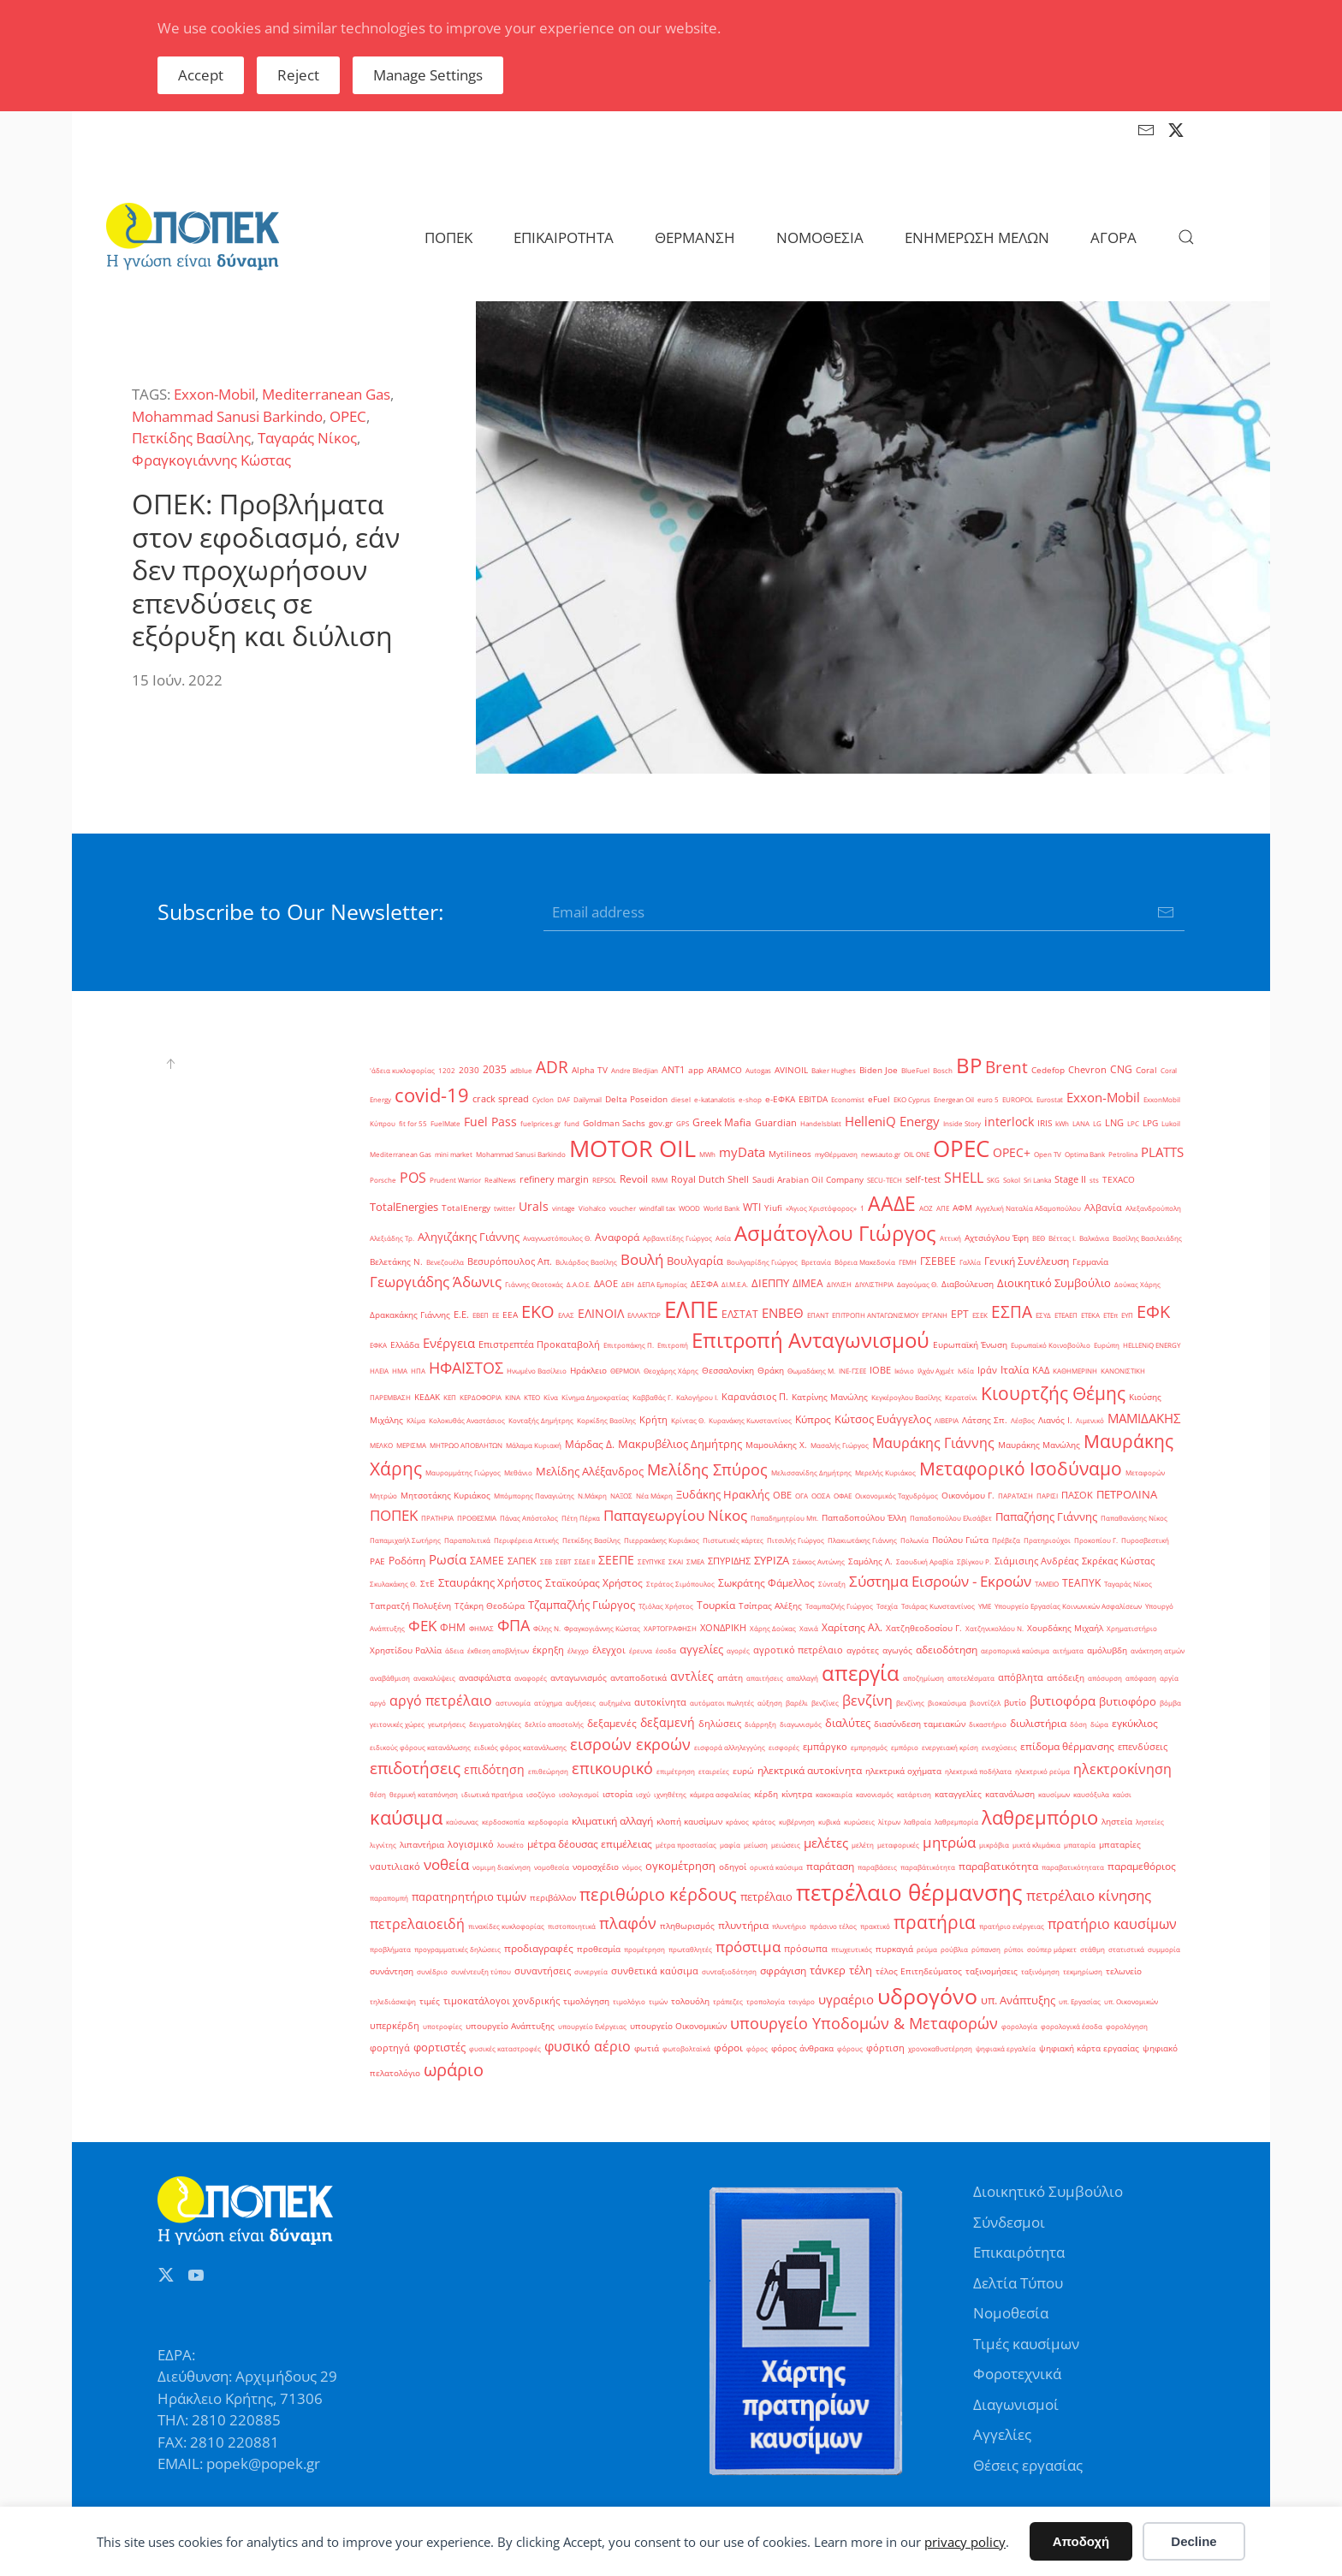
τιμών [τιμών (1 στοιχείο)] (658, 2001)
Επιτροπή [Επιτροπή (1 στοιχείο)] (672, 1345)
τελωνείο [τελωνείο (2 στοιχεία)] (1124, 1971)
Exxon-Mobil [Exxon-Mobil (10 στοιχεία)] (1103, 1097)
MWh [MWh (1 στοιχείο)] (707, 1154)
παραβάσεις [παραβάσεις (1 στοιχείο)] (877, 1867)
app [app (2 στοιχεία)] (696, 1070)
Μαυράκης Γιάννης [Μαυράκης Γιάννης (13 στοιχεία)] (933, 1442)
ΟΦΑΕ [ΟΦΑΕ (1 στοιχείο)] (843, 1495)
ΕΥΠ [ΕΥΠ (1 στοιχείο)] (1127, 1315)
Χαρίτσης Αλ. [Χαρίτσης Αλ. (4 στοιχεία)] (852, 1627)
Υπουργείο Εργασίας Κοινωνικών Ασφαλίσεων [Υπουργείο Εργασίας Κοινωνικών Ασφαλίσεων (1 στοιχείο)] (1068, 1606)
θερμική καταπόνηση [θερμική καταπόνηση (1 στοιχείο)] (423, 1794)
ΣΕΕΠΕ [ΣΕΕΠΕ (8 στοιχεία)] (616, 1560)
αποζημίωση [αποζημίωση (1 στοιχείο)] (923, 1678)
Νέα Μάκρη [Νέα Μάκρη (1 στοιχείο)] (654, 1495)
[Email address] (864, 912)
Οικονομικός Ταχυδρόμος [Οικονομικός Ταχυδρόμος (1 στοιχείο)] (896, 1495)
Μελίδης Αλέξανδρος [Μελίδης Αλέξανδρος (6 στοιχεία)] (590, 1471)
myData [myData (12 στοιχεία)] (742, 1152)
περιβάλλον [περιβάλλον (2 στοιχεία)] (553, 1897)
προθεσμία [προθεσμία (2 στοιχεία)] (599, 1949)
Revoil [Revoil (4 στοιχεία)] (634, 1178)
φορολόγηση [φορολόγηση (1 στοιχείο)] (1127, 2026)
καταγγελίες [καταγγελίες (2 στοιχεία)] (958, 1794)
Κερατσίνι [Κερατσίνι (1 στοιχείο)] (961, 1397)
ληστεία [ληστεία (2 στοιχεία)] (1117, 1821)
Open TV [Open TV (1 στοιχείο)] (1047, 1154)
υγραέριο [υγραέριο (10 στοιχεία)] (846, 1999)
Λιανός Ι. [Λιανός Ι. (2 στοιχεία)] (1055, 1420)
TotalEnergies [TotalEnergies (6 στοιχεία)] (404, 1206)
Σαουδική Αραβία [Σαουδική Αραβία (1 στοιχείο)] (924, 1561)
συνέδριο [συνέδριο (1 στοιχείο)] (432, 1971)
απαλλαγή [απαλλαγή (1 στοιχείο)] (802, 1678)
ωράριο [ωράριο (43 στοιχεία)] (454, 2069)
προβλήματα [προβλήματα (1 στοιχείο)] (390, 1949)
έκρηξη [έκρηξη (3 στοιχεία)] (548, 1650)
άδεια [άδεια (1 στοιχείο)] (454, 1650)
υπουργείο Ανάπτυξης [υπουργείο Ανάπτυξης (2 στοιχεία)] (510, 2026)
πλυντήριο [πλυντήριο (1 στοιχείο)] (789, 1926)
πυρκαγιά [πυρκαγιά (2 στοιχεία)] (894, 1949)
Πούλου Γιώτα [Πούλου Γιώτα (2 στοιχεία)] (960, 1540)
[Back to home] (192, 237)
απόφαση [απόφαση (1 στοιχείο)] (1140, 1678)
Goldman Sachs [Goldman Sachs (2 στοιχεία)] (614, 1123)
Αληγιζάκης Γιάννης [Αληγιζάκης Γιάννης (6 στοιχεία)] (469, 1236)
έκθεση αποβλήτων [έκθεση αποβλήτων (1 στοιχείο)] (498, 1650)
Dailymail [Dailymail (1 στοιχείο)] (587, 1099)
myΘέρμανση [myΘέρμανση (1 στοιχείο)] (836, 1154)
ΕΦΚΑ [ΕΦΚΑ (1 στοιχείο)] (378, 1345)
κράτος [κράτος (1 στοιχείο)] (763, 1821)
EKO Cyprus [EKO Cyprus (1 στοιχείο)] (912, 1099)
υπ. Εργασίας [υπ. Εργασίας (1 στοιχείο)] (1080, 2001)
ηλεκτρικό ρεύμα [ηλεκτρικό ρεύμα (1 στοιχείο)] (1042, 1771)
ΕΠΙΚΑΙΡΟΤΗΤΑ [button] (564, 237)
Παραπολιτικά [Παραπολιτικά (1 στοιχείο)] (467, 1540)
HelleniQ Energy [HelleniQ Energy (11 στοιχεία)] (892, 1121)
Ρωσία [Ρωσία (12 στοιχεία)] (447, 1560)
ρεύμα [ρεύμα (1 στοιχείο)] (927, 1949)
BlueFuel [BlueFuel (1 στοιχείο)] (915, 1070)
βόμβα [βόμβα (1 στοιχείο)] (1170, 1702)
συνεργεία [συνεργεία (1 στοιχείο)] (591, 1971)
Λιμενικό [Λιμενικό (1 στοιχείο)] (1090, 1420)
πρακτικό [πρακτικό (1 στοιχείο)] (875, 1926)
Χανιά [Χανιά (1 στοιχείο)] (808, 1628)
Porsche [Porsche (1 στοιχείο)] (383, 1179)
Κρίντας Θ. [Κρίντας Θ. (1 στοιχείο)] (688, 1420)
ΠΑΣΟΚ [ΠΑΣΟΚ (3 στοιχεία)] (1077, 1495)
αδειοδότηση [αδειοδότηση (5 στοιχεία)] (946, 1649)
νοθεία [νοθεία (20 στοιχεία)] (446, 1864)
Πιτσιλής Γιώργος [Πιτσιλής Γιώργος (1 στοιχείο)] (795, 1540)
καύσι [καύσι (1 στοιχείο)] (1122, 1794)
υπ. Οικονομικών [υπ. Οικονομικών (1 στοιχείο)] (1131, 2001)
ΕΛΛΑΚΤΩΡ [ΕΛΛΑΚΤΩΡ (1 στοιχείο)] (644, 1315)
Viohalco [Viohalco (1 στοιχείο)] (592, 1208)
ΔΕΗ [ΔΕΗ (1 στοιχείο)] (627, 1284)
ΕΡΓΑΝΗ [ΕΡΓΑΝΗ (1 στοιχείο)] (934, 1315)
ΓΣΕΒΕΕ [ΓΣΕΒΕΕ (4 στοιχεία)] (938, 1261)
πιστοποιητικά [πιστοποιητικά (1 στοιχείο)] (572, 1926)
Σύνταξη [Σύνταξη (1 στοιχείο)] (832, 1583)
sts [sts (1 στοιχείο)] (1094, 1179)
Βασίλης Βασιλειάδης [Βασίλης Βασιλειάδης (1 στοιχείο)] (1147, 1238)
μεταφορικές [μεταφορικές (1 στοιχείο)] (898, 1844)
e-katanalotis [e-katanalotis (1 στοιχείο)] (714, 1099)
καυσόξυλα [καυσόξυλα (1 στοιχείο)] (1091, 1794)
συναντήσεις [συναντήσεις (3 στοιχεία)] (542, 1971)
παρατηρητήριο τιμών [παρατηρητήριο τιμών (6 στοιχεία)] (469, 1896)
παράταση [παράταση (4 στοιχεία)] (830, 1866)
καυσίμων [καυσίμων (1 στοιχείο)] (1054, 1794)
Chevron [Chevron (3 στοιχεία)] (1087, 1070)
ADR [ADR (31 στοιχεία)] (552, 1067)
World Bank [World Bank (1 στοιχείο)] (721, 1208)
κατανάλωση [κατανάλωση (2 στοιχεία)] (1010, 1794)
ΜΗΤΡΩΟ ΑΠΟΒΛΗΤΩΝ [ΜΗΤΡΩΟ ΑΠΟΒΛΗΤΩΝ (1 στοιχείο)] (466, 1445)
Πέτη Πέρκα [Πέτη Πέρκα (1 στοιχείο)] (580, 1517)
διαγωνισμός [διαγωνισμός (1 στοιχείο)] (801, 1724)
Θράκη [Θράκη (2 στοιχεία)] (770, 1370)
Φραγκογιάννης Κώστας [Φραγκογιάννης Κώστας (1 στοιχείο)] (602, 1628)
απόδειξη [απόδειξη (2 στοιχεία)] (1065, 1677)
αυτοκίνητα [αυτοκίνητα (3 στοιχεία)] (660, 1702)
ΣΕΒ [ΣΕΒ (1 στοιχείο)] (546, 1561)
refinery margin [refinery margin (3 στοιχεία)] (554, 1179)
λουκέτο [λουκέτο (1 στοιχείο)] (510, 1844)
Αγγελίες (1002, 2434)
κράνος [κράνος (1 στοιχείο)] (737, 1821)
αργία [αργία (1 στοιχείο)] (1169, 1678)
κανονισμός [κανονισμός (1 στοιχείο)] (875, 1794)
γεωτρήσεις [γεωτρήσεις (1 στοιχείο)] (447, 1724)
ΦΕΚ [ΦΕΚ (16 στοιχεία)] (422, 1625)
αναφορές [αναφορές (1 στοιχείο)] (530, 1678)
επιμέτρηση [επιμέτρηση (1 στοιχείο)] (675, 1771)
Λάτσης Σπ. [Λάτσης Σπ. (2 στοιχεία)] (984, 1420)
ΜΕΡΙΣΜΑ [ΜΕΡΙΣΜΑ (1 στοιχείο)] (411, 1445)
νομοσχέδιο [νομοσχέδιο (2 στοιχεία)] (596, 1867)
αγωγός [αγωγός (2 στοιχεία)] (897, 1650)
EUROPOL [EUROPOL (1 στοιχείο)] (1017, 1099)
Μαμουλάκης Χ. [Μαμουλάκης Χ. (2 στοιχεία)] (776, 1445)
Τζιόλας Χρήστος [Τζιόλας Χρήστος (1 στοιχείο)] (665, 1606)
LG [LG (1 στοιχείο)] (1097, 1123)
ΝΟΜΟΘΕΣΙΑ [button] (820, 237)
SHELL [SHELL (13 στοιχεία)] (963, 1177)
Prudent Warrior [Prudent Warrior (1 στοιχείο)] (455, 1179)
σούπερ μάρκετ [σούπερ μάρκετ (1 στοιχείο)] (1052, 1949)
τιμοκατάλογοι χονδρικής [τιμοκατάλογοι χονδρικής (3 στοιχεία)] (501, 2001)
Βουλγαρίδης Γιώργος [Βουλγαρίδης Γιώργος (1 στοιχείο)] (762, 1262)
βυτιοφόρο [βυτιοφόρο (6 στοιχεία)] (1127, 1701)
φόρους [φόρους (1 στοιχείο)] (850, 2048)
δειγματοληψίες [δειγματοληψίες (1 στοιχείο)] (495, 1724)
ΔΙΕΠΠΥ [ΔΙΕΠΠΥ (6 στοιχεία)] (770, 1283)
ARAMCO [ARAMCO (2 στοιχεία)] (724, 1070)
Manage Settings (428, 75)
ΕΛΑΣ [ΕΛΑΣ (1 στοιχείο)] (566, 1315)
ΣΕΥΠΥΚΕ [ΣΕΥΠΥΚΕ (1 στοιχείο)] (651, 1561)
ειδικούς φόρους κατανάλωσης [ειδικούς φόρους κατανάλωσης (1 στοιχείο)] (420, 1747)
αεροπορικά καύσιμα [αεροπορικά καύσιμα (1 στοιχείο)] (1015, 1650)
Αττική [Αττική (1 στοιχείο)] (950, 1238)
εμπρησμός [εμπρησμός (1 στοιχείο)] (869, 1747)
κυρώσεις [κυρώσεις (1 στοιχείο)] (859, 1821)
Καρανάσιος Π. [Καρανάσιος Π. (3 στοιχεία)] (754, 1397)
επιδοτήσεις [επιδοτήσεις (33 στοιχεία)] (415, 1767)
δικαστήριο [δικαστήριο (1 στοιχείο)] (987, 1724)
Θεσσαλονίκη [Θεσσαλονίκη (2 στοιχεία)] (728, 1370)
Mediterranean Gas (326, 394)
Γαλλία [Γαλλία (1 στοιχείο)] (970, 1262)
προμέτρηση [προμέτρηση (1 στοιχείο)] (644, 1949)
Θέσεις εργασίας (1028, 2465)
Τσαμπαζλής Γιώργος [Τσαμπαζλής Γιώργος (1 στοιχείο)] (839, 1606)
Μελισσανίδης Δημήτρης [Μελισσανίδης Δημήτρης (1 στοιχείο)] (811, 1472)
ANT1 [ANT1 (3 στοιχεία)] (673, 1070)
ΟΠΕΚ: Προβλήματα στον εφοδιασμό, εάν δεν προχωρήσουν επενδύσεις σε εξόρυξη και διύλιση (266, 569)
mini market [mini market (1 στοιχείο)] (453, 1154)
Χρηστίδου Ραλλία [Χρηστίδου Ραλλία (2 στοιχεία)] (406, 1650)
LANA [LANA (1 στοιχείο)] (1081, 1123)
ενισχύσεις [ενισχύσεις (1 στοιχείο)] (999, 1747)
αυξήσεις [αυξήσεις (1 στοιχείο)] (581, 1702)
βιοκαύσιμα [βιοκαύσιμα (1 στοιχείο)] (947, 1702)
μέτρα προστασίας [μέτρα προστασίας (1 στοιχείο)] (686, 1844)
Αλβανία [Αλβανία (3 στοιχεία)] (1103, 1208)
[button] (1186, 237)
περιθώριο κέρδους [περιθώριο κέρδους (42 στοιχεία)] (658, 1894)
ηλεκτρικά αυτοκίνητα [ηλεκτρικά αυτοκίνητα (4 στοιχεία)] (809, 1770)
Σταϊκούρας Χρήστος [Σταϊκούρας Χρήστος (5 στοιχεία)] (594, 1583)
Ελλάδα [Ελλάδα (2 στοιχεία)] (404, 1344)
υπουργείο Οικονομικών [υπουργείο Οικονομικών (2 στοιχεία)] (678, 2026)
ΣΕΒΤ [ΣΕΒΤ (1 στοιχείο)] (563, 1561)
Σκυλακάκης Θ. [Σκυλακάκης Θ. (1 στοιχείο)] (393, 1583)
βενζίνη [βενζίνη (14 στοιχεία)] (867, 1700)
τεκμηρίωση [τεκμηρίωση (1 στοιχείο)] (1082, 1971)
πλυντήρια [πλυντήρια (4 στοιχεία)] (743, 1925)
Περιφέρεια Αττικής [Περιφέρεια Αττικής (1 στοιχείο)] (526, 1540)
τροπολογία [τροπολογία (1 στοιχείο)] (765, 2001)
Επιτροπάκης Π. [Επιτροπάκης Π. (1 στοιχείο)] (628, 1345)
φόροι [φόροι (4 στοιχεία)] (728, 2047)
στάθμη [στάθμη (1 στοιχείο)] (1092, 1949)
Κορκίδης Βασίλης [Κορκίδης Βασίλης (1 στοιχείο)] (606, 1420)
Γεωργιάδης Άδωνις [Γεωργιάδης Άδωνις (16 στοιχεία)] (436, 1281)
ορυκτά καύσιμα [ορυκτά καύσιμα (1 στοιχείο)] (776, 1867)
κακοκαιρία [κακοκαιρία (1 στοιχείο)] (834, 1794)
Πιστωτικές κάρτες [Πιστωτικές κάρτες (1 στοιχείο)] (733, 1540)
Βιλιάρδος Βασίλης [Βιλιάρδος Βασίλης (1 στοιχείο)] (586, 1262)
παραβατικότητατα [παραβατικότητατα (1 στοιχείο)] (1073, 1867)
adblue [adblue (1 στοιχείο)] (521, 1070)
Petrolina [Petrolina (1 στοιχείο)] (1122, 1154)
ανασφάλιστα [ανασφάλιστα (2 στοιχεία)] (485, 1677)
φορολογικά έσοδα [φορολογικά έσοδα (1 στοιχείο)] (1071, 2026)
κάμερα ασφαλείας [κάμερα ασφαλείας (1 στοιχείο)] (720, 1794)
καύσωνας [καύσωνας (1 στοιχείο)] (462, 1821)
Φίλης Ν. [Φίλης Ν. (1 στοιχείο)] (547, 1628)
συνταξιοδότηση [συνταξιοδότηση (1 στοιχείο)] (729, 1971)
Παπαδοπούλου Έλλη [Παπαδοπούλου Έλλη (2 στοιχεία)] (864, 1517)
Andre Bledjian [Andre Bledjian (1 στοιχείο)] (634, 1070)
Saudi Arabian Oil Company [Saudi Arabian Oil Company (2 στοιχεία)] (808, 1179)
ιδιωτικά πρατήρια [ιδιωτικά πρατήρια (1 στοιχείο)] (492, 1794)
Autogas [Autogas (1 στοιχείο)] (758, 1070)
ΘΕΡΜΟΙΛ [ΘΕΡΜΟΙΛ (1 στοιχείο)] (625, 1370)
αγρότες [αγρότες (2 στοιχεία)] (862, 1650)
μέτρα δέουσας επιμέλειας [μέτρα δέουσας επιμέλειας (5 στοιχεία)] (589, 1844)
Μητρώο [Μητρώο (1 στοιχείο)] (383, 1495)
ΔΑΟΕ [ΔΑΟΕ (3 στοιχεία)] (606, 1284)
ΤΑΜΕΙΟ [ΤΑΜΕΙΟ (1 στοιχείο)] (1047, 1583)
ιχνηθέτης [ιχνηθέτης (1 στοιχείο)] (670, 1794)
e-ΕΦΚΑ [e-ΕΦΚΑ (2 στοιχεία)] (780, 1099)
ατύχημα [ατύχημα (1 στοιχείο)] (548, 1702)
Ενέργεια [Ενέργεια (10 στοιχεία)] (449, 1342)
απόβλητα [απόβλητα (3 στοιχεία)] (1020, 1677)
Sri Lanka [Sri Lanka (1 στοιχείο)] (1037, 1179)
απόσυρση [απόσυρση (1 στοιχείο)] (1105, 1678)
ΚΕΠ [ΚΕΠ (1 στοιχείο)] (449, 1397)
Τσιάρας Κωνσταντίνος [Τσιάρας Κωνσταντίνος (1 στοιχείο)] (938, 1606)
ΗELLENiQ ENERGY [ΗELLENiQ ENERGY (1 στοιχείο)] (1151, 1345)
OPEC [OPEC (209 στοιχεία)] (961, 1148)
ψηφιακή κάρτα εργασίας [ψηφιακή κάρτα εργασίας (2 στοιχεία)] (1089, 2048)
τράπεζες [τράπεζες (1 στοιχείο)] (728, 2001)
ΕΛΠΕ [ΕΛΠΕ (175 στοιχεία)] (691, 1309)
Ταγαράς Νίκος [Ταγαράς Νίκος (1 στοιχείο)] (1128, 1583)
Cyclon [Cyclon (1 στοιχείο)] (543, 1099)
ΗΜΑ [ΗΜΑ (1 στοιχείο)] (399, 1370)
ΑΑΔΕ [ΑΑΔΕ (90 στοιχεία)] (892, 1203)
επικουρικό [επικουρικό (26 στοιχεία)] (612, 1767)
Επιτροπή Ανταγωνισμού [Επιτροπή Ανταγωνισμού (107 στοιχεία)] (810, 1340)
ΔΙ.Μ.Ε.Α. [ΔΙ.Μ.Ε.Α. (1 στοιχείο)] (734, 1284)
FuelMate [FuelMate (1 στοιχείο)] (445, 1123)
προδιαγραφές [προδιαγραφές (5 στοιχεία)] (538, 1948)
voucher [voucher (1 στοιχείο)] (622, 1208)
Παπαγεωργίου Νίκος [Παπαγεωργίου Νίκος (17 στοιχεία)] (675, 1515)
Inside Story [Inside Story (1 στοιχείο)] (962, 1123)
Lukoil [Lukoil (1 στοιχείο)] (1170, 1123)
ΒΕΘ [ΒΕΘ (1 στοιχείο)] (1038, 1238)
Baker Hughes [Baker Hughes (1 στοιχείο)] (833, 1070)
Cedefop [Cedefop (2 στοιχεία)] (1048, 1070)
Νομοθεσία (1010, 2313)
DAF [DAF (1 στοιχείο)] (563, 1099)
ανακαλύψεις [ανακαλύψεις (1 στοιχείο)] (434, 1678)
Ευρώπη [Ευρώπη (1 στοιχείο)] (1106, 1345)
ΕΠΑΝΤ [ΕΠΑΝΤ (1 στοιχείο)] (817, 1315)
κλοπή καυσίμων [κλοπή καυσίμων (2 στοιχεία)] (689, 1821)
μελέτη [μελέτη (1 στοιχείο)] (863, 1844)
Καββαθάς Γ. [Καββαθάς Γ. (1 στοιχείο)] (652, 1397)
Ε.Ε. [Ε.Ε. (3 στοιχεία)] (461, 1315)
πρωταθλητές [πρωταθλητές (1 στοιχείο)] (690, 1949)
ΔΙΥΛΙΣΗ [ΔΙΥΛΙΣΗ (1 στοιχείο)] (839, 1284)
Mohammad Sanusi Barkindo (227, 416)
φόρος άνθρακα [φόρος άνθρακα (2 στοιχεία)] (802, 2048)
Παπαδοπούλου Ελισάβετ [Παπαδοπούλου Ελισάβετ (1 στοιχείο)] (951, 1517)
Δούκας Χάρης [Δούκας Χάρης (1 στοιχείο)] (1137, 1284)
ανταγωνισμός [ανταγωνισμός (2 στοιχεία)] (578, 1677)
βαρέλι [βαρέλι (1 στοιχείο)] (797, 1702)
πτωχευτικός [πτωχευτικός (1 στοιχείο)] (851, 1949)
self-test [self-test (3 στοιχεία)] (923, 1179)
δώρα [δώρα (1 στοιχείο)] (1099, 1724)
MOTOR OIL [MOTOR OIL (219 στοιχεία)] (632, 1148)
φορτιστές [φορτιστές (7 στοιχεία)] (439, 2047)
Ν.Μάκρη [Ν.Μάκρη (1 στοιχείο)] (592, 1495)
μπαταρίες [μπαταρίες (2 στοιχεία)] (1120, 1844)
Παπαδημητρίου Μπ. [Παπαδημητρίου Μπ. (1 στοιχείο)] (784, 1517)
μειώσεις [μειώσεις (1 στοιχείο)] (785, 1844)
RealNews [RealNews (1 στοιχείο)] (500, 1179)
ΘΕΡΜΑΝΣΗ (695, 237)
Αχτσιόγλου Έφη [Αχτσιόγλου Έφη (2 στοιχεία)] (997, 1237)
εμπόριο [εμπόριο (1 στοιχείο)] (904, 1747)
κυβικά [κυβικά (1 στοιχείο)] (829, 1821)
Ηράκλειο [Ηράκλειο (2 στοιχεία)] (588, 1370)
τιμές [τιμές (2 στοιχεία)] (429, 2001)
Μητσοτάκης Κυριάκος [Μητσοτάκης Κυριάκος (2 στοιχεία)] (445, 1495)
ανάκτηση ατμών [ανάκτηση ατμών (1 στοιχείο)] (1158, 1650)
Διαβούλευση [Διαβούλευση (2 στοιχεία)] (967, 1284)
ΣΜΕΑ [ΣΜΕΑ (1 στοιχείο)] (695, 1561)
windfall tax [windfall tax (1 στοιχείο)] (657, 1208)
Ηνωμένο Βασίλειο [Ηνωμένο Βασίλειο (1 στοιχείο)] (537, 1370)
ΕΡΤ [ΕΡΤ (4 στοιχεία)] (960, 1314)
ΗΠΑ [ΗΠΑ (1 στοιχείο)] (418, 1370)
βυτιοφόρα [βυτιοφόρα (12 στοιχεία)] (1063, 1701)
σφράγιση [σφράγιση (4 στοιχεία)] (783, 1970)
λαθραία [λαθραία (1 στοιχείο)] (917, 1821)
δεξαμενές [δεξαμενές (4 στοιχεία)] (612, 1723)
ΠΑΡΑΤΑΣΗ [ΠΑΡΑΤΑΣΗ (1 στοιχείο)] (1015, 1495)
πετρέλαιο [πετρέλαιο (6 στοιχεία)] (766, 1896)
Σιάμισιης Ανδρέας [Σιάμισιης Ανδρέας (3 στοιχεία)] (1036, 1561)
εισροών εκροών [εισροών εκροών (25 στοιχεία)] (630, 1744)
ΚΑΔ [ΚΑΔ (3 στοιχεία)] (1040, 1370)
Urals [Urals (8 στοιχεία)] (534, 1206)
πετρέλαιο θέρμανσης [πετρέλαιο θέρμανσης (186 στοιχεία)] (909, 1892)
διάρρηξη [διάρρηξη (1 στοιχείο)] (760, 1724)
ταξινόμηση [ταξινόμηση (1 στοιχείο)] (1040, 1971)
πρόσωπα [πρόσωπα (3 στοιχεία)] (806, 1949)
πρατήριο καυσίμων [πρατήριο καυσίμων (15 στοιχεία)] (1112, 1923)
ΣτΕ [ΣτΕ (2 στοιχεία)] (427, 1583)
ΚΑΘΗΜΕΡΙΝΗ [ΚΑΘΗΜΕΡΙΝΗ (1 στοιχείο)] (1075, 1370)
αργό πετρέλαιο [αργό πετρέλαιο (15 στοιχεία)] (440, 1700)
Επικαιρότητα (1019, 2252)
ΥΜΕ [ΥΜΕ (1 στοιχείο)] (984, 1606)
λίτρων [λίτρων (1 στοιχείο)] (889, 1821)
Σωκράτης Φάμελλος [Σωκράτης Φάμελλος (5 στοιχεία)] (766, 1583)
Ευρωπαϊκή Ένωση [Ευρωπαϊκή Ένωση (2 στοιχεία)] (970, 1344)
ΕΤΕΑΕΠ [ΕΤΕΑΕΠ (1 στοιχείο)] (1066, 1315)
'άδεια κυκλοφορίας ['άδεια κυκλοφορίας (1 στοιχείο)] (402, 1070)
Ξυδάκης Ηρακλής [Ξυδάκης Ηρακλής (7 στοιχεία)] (722, 1494)
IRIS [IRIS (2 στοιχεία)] (1044, 1123)
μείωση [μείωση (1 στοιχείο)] (756, 1844)
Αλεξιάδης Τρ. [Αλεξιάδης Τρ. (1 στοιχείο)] (392, 1238)
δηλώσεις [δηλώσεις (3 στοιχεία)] (719, 1724)
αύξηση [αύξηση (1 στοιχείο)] (769, 1702)
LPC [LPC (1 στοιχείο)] (1133, 1123)
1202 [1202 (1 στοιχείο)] (446, 1070)
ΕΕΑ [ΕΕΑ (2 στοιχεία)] (510, 1315)
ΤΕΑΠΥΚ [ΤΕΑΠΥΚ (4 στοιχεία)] (1081, 1582)
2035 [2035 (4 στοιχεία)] (495, 1069)
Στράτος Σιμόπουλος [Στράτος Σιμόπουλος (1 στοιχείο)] (680, 1583)
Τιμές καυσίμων (1026, 2343)
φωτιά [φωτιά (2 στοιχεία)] (646, 2048)
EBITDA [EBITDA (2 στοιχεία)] (813, 1099)
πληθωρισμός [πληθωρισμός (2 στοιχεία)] (687, 1926)
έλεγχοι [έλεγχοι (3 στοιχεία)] (609, 1650)
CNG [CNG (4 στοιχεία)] (1121, 1069)
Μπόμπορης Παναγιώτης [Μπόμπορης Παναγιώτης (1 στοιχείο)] (534, 1495)
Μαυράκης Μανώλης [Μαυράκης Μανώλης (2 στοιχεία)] (1039, 1445)
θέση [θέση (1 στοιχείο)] (378, 1794)
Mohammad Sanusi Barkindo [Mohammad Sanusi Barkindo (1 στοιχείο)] (521, 1154)
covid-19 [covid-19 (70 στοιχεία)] (432, 1094)
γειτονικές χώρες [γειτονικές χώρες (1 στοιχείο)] (397, 1724)
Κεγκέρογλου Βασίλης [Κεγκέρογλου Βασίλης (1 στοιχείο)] (906, 1397)
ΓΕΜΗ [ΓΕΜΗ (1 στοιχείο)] (908, 1262)
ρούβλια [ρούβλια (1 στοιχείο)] (954, 1949)
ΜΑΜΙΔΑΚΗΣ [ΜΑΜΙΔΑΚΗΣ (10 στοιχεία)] (1144, 1418)
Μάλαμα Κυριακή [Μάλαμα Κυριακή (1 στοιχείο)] (533, 1445)
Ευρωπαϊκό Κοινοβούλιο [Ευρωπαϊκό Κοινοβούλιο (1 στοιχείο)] (1050, 1345)
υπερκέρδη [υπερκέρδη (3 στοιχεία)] (394, 2026)
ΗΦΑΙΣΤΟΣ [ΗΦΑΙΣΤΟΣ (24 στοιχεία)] (466, 1367)
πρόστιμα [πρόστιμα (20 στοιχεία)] (748, 1946)
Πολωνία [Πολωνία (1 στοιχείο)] (914, 1540)
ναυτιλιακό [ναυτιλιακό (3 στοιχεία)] (395, 1867)
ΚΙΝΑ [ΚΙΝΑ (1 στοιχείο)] (512, 1397)
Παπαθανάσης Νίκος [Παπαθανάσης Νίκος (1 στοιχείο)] (1134, 1517)
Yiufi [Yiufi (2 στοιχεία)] (773, 1208)
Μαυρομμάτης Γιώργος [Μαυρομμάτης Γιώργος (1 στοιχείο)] (463, 1472)
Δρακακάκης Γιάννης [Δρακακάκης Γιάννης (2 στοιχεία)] (410, 1315)
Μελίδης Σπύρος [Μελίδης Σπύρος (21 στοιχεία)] (707, 1469)
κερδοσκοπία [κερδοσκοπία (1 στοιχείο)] (503, 1821)
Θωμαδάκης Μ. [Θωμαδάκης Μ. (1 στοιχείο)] (811, 1370)
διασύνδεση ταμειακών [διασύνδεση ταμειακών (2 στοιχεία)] (919, 1724)
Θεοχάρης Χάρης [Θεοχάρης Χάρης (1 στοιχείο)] (671, 1370)
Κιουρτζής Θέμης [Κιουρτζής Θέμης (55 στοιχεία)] (1053, 1392)
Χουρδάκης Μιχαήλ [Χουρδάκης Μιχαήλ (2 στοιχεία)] (1065, 1628)
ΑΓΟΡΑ (1113, 237)
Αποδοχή (1081, 2541)
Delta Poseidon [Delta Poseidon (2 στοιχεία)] (636, 1099)
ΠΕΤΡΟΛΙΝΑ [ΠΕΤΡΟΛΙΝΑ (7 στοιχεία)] (1126, 1494)
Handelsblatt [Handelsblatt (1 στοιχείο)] (820, 1123)
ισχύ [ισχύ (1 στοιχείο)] (643, 1794)
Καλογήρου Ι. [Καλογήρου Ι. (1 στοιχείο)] (697, 1397)
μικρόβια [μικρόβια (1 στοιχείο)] (994, 1844)
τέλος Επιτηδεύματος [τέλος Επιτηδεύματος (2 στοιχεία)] (919, 1971)
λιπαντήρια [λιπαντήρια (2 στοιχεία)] (422, 1844)
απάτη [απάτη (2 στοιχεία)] (730, 1677)
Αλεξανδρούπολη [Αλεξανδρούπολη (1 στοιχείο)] (1153, 1208)
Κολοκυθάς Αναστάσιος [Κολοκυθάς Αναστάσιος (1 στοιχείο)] (467, 1420)
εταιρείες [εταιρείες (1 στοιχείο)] (713, 1771)
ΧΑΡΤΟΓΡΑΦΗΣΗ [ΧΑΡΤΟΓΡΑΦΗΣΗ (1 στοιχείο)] (670, 1628)
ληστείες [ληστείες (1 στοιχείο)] (1150, 1821)
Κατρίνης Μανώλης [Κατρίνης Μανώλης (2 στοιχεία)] (830, 1397)
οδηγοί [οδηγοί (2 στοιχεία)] (732, 1867)
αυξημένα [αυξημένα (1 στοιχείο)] (615, 1702)
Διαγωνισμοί (1016, 2404)
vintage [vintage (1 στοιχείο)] (563, 1208)
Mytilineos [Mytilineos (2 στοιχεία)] (790, 1154)
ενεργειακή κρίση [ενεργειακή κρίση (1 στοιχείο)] (950, 1747)
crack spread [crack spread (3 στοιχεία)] (500, 1099)
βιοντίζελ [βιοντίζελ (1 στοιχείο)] (985, 1702)
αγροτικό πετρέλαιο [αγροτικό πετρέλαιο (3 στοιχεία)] (798, 1650)
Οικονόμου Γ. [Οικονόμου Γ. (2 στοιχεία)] (968, 1495)
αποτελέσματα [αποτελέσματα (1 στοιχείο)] (971, 1678)
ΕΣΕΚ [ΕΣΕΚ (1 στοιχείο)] (980, 1315)
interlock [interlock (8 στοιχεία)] (1009, 1121)
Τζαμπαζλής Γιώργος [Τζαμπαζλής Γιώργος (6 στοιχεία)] (581, 1604)
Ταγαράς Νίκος (307, 438)
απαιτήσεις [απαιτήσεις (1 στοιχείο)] (764, 1678)
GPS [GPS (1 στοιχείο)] (682, 1123)
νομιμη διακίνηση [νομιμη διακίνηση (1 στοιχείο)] (501, 1867)
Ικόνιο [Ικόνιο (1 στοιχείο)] (904, 1370)
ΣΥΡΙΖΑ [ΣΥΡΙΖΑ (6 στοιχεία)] (771, 1560)
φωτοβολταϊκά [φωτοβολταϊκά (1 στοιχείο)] (686, 2048)
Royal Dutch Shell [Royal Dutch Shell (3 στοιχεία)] (710, 1179)
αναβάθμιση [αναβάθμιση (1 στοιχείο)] (390, 1678)
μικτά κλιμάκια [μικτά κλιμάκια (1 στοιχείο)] (1036, 1844)
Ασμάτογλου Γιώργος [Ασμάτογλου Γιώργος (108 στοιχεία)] (835, 1233)
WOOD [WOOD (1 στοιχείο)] (689, 1208)
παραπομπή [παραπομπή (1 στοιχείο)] (389, 1897)
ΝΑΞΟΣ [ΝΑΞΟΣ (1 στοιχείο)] (621, 1495)
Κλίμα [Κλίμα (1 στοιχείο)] (416, 1420)
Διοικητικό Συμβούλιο (1048, 2191)
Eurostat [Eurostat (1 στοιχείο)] (1049, 1099)
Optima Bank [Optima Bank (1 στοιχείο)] (1085, 1154)
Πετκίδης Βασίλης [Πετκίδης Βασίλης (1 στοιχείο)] (591, 1540)
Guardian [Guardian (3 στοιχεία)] (776, 1123)
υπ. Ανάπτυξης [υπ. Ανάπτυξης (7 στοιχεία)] (1018, 2000)
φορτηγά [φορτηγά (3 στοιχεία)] (390, 2048)
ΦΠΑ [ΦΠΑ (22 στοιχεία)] (513, 1625)
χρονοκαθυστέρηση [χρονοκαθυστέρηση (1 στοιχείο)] (940, 2048)
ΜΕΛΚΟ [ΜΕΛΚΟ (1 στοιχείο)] (381, 1445)
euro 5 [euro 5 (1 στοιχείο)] (988, 1099)
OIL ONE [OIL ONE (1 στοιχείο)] (916, 1154)
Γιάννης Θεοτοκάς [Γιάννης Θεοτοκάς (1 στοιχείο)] (534, 1284)
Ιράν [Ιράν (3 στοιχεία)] (987, 1370)
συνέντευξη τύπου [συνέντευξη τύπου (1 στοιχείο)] (481, 1971)
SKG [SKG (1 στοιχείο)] (993, 1179)
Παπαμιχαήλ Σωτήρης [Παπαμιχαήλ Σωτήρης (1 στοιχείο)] (405, 1540)
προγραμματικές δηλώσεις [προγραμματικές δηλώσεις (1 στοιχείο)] (457, 1949)
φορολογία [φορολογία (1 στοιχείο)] (1019, 2026)
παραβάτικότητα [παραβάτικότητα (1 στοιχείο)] (927, 1867)
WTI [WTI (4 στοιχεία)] (752, 1207)
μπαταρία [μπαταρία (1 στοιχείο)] (1080, 1844)
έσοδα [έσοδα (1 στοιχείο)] (666, 1650)
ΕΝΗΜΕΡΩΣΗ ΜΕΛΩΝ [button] (977, 237)
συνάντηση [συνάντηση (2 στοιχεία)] (391, 1971)
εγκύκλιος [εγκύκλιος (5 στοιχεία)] (1135, 1723)
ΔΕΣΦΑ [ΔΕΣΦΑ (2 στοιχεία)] (704, 1284)
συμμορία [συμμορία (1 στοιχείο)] (1164, 1949)
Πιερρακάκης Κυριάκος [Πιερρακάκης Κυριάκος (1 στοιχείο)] (661, 1540)
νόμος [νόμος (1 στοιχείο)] (632, 1867)
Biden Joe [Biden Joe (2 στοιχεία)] (878, 1070)
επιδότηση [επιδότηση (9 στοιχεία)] (494, 1769)
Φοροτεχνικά (1017, 2373)
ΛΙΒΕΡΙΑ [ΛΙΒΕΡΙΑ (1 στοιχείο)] (947, 1420)
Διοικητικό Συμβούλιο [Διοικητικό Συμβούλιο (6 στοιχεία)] (1054, 1283)
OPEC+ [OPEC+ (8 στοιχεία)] (1011, 1152)
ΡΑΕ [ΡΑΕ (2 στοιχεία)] (377, 1561)
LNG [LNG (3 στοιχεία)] (1114, 1123)
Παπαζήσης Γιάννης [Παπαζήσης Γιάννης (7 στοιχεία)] (1046, 1516)
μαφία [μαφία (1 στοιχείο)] (730, 1844)
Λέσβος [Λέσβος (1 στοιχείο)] (1023, 1420)
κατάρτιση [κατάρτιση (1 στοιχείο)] (914, 1794)
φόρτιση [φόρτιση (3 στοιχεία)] (885, 2048)
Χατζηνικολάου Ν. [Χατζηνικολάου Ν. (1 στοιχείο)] (994, 1628)
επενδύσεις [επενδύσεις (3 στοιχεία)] (1142, 1747)
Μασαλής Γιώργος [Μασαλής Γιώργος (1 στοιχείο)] (840, 1445)
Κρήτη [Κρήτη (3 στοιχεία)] (653, 1420)
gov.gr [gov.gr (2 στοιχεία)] (661, 1123)
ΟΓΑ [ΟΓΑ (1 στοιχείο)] (801, 1495)
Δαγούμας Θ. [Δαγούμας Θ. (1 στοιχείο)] (917, 1284)
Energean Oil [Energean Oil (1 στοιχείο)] (954, 1099)
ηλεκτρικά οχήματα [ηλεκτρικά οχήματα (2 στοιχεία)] (903, 1771)
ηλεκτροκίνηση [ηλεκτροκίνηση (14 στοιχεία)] (1122, 1769)
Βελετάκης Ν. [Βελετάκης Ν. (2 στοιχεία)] (396, 1261)
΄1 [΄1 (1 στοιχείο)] (862, 1208)
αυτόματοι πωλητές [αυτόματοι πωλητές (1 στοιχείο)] (722, 1702)
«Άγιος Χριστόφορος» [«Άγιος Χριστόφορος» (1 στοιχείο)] (821, 1208)
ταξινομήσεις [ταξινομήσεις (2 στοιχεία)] (991, 1971)
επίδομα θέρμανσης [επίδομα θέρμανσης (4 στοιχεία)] (1067, 1746)
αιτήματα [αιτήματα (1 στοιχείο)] (1068, 1650)
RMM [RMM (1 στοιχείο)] (659, 1179)
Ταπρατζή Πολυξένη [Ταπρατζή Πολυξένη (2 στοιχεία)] (410, 1605)
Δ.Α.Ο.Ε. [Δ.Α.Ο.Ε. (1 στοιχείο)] (579, 1284)
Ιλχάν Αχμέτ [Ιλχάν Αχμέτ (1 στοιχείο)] (935, 1370)
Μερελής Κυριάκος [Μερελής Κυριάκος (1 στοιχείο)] (885, 1472)
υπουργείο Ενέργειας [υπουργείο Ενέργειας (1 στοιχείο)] (592, 2026)
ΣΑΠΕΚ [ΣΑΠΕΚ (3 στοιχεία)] (522, 1561)
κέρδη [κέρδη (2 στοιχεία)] (766, 1794)
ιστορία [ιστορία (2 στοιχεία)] (617, 1794)
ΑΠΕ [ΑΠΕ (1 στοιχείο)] (942, 1208)
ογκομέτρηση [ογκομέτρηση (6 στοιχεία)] (680, 1865)
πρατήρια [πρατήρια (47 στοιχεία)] (935, 1922)
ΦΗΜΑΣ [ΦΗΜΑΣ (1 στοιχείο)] (481, 1628)
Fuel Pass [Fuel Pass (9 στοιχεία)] (490, 1121)
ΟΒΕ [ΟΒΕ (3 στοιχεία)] (782, 1495)
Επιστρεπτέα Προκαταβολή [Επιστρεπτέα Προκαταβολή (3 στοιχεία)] (539, 1344)
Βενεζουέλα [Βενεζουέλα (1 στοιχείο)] (445, 1262)
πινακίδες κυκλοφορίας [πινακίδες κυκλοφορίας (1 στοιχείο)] (506, 1926)
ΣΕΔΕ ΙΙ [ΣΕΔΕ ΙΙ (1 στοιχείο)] (584, 1561)
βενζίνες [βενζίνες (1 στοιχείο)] (825, 1702)
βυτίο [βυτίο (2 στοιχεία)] (1015, 1702)
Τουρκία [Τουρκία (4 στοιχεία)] (716, 1605)
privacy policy (965, 2541)
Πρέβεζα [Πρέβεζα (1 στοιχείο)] (1006, 1540)
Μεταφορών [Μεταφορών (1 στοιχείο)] (1145, 1472)
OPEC (348, 416)
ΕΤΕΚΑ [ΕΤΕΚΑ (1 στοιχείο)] (1090, 1315)
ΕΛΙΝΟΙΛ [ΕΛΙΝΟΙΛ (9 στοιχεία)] (601, 1313)
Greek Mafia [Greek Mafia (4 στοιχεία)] (721, 1122)
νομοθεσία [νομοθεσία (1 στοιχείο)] (551, 1867)
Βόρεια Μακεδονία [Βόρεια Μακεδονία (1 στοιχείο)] (864, 1262)
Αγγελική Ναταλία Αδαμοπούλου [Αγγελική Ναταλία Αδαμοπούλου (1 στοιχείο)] (1028, 1208)
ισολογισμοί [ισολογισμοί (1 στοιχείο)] (579, 1794)
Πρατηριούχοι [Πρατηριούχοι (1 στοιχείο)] (1047, 1540)
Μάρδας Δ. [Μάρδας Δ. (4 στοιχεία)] (590, 1444)
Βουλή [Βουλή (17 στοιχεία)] (642, 1259)
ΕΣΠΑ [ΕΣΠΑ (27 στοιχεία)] (1011, 1311)
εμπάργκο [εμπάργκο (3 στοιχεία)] (825, 1747)
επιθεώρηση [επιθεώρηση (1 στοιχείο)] (548, 1771)
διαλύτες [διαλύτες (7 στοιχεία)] (847, 1722)
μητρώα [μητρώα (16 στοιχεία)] (949, 1842)
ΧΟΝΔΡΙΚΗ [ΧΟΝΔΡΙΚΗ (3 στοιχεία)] (723, 1628)
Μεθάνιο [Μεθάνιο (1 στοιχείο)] (518, 1472)
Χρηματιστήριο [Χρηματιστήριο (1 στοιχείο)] (1132, 1628)
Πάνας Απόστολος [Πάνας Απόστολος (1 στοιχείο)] (529, 1517)
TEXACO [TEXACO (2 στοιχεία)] (1118, 1179)
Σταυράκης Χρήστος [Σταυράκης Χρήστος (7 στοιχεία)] (490, 1582)
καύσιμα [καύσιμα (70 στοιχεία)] (406, 1817)
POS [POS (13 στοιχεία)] (413, 1177)
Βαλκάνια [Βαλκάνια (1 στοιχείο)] (1094, 1238)
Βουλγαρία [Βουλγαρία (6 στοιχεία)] (695, 1260)
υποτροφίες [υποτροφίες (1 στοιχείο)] (442, 2026)
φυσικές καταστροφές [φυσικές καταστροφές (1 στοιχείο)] (505, 2048)
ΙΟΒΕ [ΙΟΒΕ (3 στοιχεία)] (880, 1370)
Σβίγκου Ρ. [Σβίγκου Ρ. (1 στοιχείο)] (974, 1561)
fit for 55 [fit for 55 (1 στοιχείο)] (413, 1123)
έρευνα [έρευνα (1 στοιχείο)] (640, 1650)
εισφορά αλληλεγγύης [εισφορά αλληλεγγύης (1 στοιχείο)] (729, 1747)
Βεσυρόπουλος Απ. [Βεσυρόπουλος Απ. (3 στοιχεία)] (509, 1261)
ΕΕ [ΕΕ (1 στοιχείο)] (495, 1315)
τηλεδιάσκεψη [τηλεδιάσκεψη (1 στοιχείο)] (393, 2001)
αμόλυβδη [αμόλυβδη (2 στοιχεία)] (1107, 1650)
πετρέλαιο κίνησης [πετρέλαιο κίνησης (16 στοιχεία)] (1088, 1895)
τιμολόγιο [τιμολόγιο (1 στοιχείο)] (629, 2001)
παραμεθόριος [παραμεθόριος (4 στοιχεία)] (1141, 1866)
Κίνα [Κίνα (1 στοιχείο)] (550, 1397)
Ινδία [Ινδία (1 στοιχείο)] (966, 1370)
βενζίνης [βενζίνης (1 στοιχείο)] (910, 1702)
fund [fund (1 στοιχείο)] (571, 1123)
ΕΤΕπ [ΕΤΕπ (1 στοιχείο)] (1110, 1315)
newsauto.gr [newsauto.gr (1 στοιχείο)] (880, 1154)
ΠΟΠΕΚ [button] (448, 237)
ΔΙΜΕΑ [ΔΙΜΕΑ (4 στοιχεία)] (808, 1283)
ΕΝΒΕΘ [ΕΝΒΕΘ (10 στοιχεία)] (783, 1312)
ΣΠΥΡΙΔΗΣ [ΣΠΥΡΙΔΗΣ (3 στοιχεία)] (729, 1561)
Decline (1193, 2541)
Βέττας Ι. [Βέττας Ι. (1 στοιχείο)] (1062, 1238)
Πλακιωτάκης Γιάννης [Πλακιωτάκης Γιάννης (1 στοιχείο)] (862, 1540)
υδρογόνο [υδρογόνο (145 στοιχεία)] (927, 1995)
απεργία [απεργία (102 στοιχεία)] (861, 1673)
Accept (200, 75)
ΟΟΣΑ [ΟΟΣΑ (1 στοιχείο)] (820, 1495)
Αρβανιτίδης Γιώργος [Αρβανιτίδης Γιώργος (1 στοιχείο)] (677, 1238)
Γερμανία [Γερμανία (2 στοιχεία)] (1090, 1261)
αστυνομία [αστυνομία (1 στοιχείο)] (513, 1702)
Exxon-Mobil (214, 394)
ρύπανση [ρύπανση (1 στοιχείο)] (986, 1949)
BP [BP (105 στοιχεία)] (969, 1065)
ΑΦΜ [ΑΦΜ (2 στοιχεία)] (962, 1208)
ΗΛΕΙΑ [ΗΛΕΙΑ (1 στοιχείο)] (379, 1370)
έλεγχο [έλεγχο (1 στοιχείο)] (578, 1650)
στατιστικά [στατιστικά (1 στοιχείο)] (1126, 1949)
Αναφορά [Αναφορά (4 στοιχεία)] (617, 1237)
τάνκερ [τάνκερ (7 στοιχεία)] (828, 1970)
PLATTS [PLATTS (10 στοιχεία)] (1162, 1151)
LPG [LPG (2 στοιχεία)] (1150, 1123)
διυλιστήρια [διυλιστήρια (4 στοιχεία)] (1038, 1723)
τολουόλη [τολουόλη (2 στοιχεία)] (690, 2001)
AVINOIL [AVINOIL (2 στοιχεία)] (791, 1070)
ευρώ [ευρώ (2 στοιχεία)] (743, 1771)
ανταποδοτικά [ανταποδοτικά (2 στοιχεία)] (638, 1677)
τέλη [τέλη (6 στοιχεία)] (860, 1970)
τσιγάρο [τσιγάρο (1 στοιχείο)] (801, 2001)
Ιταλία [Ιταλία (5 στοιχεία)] (1015, 1369)
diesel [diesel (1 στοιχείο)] (681, 1099)
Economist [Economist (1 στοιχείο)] (847, 1099)
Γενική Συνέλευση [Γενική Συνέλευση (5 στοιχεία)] (1026, 1261)
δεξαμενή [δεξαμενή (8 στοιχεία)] (667, 1722)
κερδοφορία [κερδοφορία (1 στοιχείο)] (548, 1821)
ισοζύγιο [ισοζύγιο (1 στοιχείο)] (540, 1794)
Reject (298, 75)
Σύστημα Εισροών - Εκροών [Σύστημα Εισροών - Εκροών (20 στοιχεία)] (940, 1580)
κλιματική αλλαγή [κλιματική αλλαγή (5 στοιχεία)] (612, 1820)
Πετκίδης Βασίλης (191, 438)
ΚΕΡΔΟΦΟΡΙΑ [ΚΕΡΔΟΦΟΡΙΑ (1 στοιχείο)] (481, 1397)
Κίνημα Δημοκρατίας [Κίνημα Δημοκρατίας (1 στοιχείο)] (595, 1397)
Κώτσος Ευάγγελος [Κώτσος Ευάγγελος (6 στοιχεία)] (882, 1419)
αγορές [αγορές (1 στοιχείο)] (738, 1650)
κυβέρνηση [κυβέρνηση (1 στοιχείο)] (797, 1821)
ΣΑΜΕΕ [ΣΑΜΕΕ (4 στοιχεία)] (487, 1560)
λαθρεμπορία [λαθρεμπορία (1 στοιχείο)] (956, 1821)
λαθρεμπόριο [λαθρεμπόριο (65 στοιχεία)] (1040, 1817)
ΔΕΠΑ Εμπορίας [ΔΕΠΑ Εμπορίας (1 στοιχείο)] (662, 1284)
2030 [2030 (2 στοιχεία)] (469, 1070)
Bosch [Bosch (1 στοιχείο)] (943, 1070)
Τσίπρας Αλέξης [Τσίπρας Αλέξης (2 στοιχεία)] (770, 1605)
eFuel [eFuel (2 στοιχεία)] (879, 1099)
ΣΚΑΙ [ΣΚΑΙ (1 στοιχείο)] (675, 1561)
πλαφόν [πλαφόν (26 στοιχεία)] (627, 1922)
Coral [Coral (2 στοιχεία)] (1146, 1070)
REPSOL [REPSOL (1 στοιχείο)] (604, 1179)
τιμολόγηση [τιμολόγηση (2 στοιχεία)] (586, 2001)
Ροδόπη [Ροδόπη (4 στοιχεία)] (407, 1560)
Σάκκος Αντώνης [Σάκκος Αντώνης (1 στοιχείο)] (819, 1561)
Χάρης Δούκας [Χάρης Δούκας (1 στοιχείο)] (773, 1628)
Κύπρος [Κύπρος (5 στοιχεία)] (813, 1419)
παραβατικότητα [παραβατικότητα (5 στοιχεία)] (998, 1866)
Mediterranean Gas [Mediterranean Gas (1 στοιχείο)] (400, 1154)
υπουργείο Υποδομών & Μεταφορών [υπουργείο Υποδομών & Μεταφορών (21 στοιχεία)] (864, 2023)
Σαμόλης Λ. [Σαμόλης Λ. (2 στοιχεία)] (870, 1561)
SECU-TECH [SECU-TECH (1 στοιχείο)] (884, 1179)
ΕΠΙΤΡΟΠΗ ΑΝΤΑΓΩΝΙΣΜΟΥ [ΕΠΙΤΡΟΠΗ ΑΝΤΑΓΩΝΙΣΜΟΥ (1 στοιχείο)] (875, 1315)
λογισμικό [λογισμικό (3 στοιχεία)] (471, 1844)
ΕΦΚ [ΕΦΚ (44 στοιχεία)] (1153, 1311)
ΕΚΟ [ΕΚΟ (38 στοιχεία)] (538, 1311)
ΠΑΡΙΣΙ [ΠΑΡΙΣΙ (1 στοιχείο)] (1047, 1495)
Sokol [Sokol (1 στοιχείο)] (1011, 1179)
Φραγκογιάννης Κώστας (211, 460)
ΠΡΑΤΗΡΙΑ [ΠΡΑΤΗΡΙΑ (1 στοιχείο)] (437, 1517)
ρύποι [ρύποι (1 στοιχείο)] (1014, 1949)
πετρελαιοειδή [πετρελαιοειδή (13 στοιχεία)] (417, 1923)
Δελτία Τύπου (1018, 2283)
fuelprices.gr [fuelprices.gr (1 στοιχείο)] (540, 1123)
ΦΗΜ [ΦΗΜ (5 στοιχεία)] (453, 1627)
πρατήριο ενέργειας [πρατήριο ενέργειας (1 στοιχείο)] (1011, 1926)
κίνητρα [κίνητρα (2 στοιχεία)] (796, 1794)
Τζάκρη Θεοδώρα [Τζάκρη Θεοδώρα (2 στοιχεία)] (489, 1605)
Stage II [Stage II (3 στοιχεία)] (1070, 1179)
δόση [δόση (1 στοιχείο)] (1078, 1724)
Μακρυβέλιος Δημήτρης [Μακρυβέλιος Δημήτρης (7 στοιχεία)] (680, 1443)
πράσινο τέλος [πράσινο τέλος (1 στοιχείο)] (833, 1926)
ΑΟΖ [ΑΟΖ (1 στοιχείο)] (926, 1208)
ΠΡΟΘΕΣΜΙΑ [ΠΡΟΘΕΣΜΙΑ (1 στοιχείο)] (476, 1517)
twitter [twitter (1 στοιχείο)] (504, 1208)
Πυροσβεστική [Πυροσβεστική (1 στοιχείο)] (1145, 1540)
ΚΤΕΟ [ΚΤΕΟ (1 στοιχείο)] (532, 1397)
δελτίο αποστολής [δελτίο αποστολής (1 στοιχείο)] (554, 1724)
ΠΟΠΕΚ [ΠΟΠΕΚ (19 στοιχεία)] (394, 1515)
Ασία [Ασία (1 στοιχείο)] (723, 1238)
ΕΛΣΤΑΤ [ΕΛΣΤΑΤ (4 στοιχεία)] (739, 1314)
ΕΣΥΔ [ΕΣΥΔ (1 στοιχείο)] (1043, 1315)
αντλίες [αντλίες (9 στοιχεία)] (692, 1676)
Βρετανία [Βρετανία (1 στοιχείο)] (816, 1262)
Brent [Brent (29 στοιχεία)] (1006, 1067)
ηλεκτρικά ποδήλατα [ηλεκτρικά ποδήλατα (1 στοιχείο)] (978, 1771)
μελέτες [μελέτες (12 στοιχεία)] (826, 1843)
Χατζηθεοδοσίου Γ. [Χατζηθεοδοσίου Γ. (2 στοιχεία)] (924, 1628)
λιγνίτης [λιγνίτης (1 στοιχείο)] (383, 1844)
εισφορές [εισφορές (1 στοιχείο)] (784, 1747)
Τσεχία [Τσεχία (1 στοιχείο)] (887, 1606)
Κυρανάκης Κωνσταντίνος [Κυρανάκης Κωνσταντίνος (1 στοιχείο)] (750, 1420)
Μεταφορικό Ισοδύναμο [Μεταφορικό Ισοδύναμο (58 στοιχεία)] (1020, 1468)
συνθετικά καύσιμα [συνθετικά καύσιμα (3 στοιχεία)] (654, 1971)
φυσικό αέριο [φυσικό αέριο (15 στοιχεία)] (587, 2046)
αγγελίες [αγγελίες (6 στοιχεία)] (701, 1649)
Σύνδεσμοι (1009, 2222)
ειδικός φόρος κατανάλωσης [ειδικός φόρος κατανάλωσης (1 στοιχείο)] (520, 1747)
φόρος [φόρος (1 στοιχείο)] (757, 2048)
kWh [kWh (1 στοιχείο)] (1062, 1123)
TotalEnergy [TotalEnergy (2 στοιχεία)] (466, 1208)
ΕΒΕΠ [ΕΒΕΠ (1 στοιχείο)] (480, 1315)
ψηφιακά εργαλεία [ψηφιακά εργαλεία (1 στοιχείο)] (1006, 2048)
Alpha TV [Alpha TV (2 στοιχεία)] (590, 1070)
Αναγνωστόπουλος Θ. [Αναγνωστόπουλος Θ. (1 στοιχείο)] (557, 1238)
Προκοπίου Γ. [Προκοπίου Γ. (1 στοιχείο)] (1096, 1540)
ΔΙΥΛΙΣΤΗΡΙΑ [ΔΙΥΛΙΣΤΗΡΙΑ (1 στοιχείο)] (874, 1284)
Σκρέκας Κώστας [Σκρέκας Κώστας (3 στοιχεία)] (1118, 1561)
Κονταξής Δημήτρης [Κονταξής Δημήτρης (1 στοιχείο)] (540, 1420)
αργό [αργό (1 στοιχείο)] (378, 1702)
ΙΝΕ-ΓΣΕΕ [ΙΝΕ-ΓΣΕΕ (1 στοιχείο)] (852, 1370)
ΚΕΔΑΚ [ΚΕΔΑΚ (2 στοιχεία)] (427, 1397)
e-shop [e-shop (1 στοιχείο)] (750, 1099)
